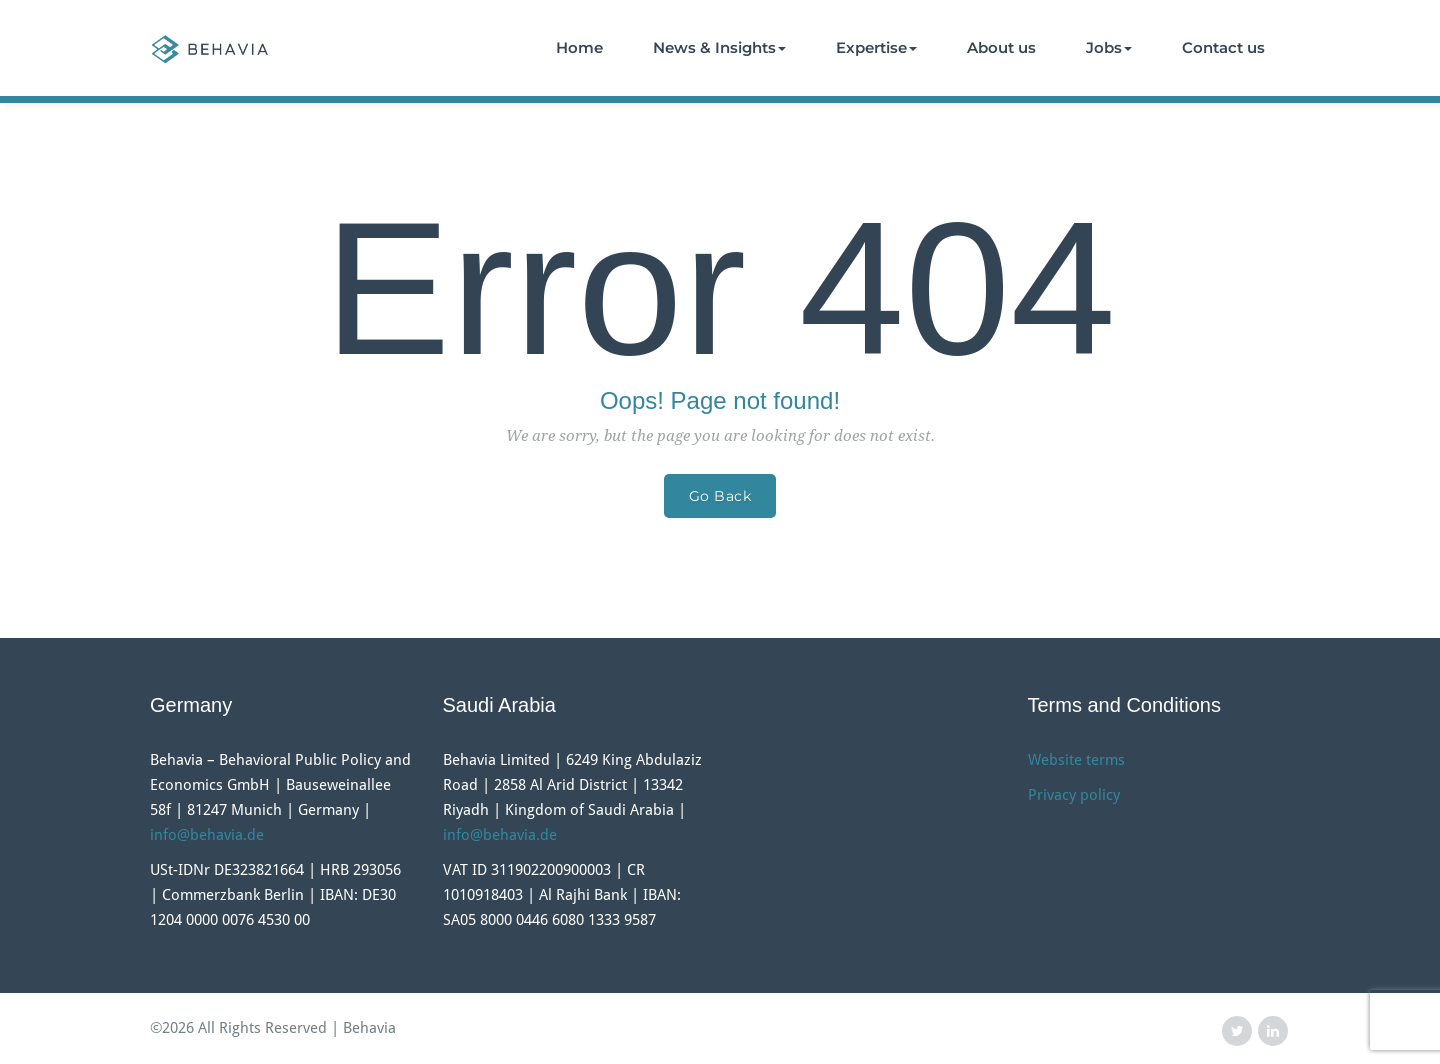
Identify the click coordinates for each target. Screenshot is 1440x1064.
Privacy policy (1074, 795)
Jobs (1109, 47)
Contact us (1223, 47)
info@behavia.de (207, 835)
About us (1001, 47)
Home (579, 47)
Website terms (1076, 760)
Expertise (876, 47)
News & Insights (719, 47)
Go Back (720, 496)
